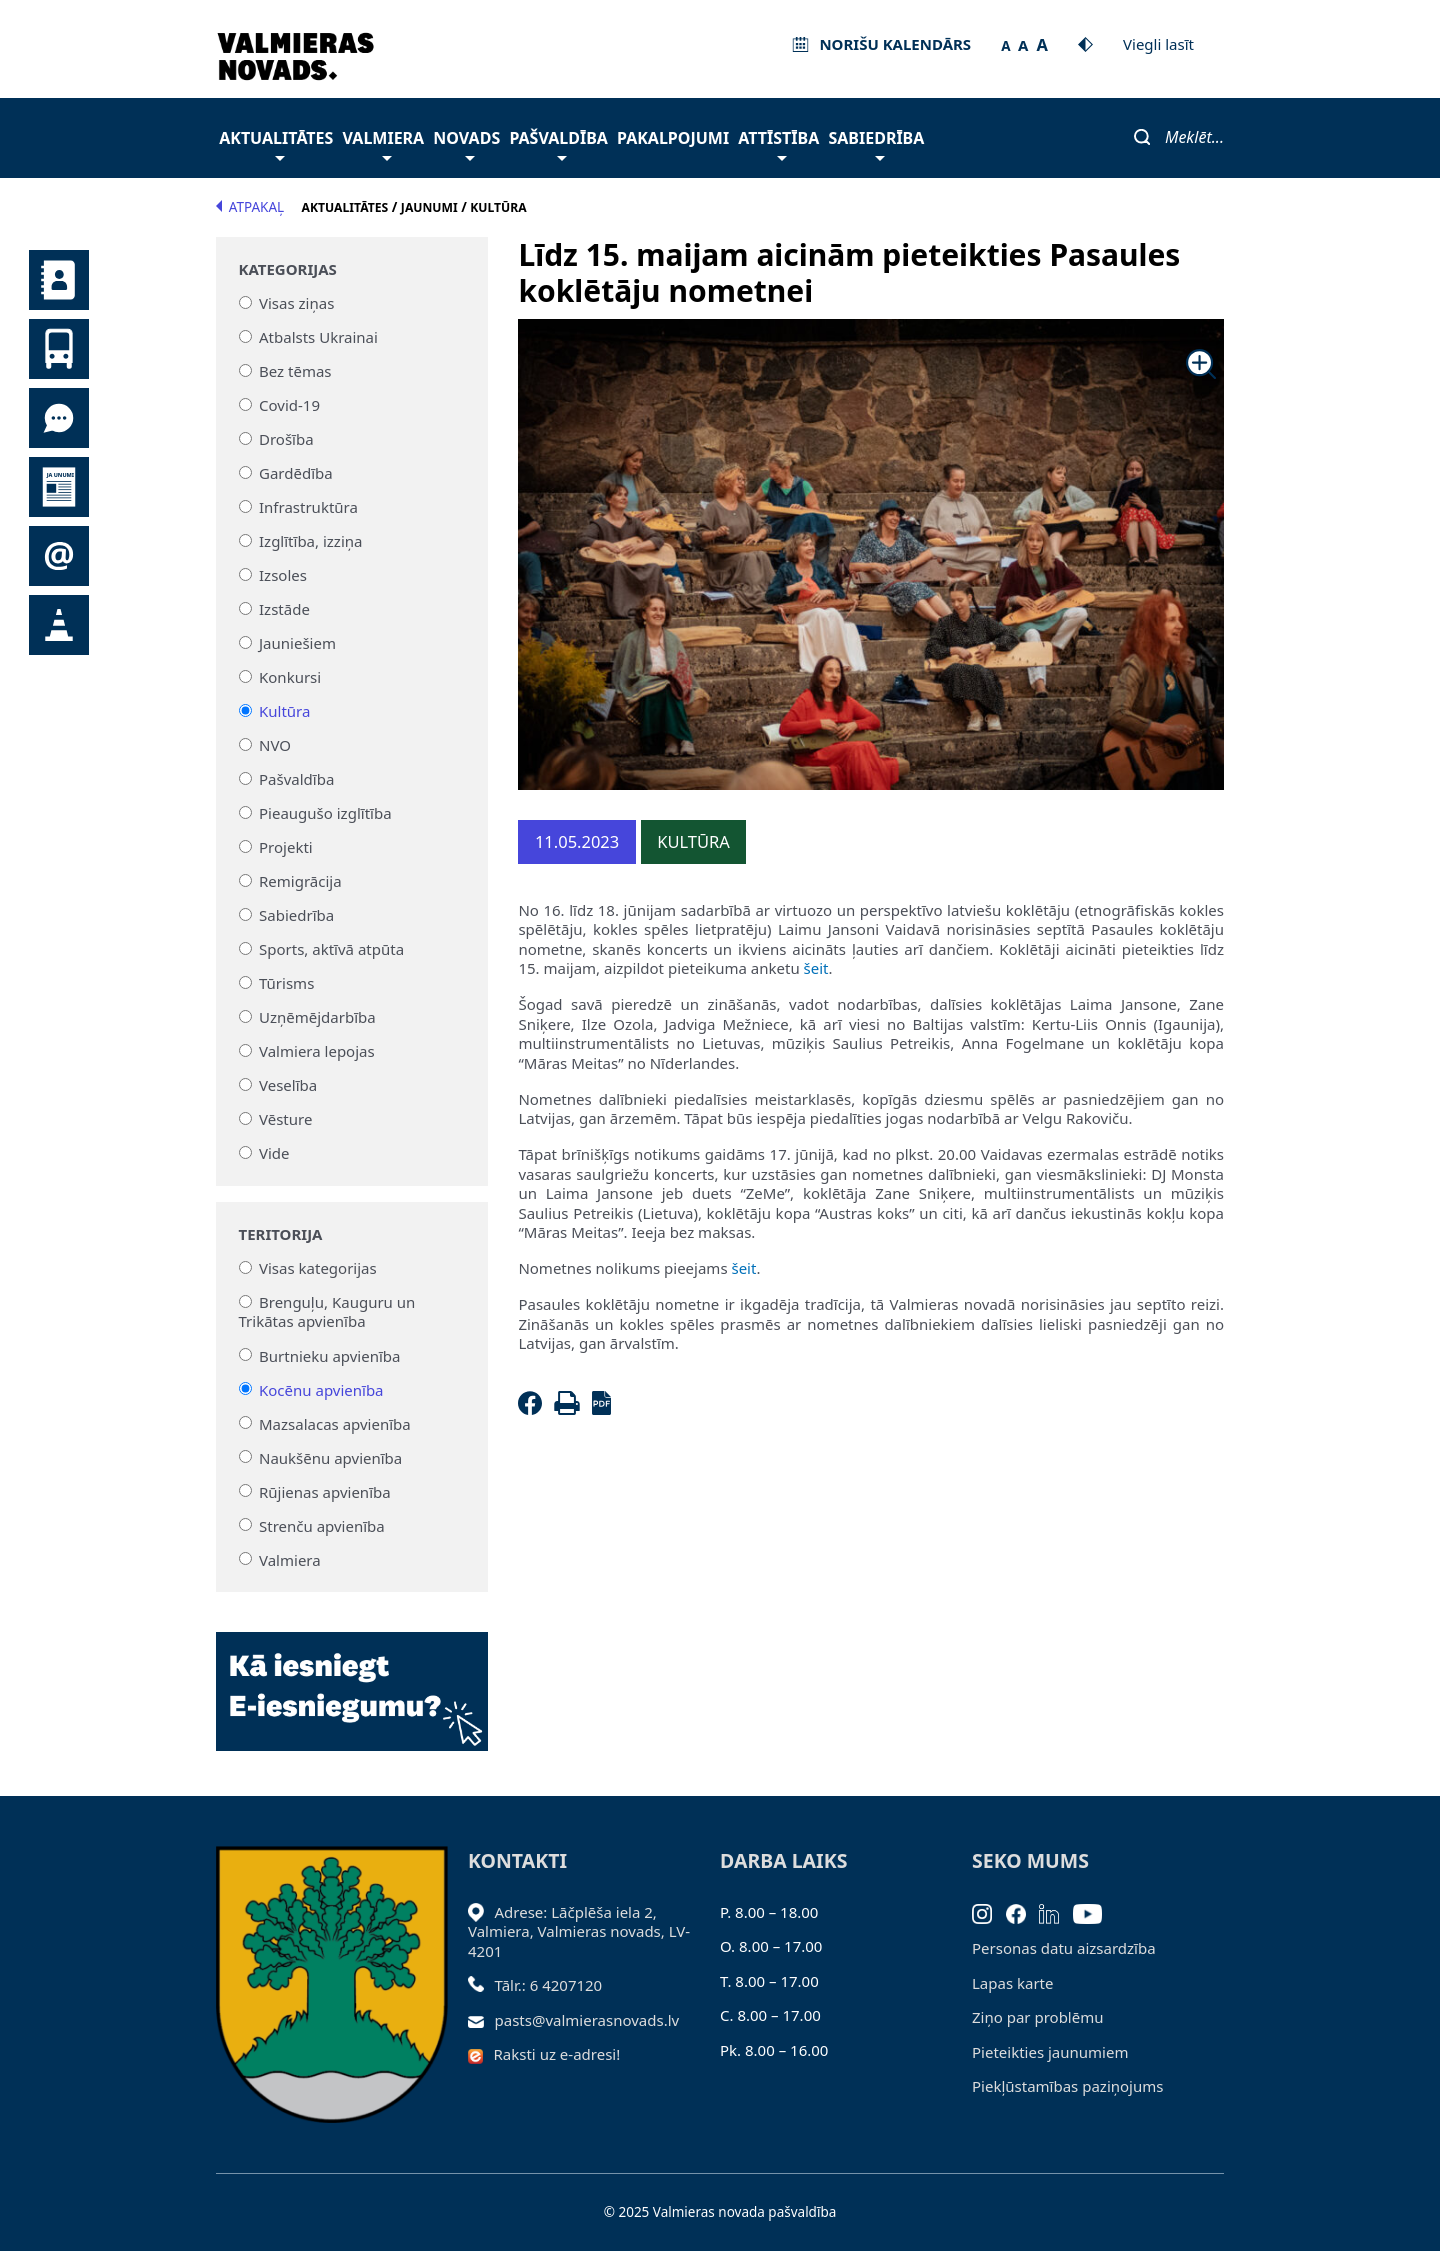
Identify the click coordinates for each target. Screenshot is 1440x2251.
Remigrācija (300, 881)
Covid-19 (289, 405)
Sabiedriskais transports (59, 349)
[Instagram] (989, 1912)
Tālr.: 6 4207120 (549, 1985)
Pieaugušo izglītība (325, 813)
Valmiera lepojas (317, 1051)
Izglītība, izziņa (310, 541)
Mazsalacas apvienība (335, 1423)
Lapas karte (1013, 1983)
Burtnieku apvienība (329, 1355)
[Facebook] (534, 1409)
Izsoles (283, 575)
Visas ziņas (296, 303)
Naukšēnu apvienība (330, 1457)
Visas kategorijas (318, 1268)
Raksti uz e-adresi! (557, 2054)
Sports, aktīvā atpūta (331, 949)
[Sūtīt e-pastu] (481, 2020)
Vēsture (285, 1119)
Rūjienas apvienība (325, 1491)
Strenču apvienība (322, 1525)
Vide (274, 1153)
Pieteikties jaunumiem (59, 556)
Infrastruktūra (308, 507)
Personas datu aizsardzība (1064, 1948)
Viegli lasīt (1158, 44)
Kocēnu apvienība (321, 1389)
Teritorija (281, 1234)
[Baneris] (352, 1680)
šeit (816, 968)
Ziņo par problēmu (1037, 2017)
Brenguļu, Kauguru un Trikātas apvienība (327, 1312)
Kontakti (59, 280)
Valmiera (384, 143)
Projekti (286, 847)
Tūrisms (286, 983)
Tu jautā (59, 418)
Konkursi (290, 677)
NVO (275, 745)
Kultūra (284, 711)
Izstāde (284, 609)
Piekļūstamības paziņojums (1067, 2086)
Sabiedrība (876, 143)
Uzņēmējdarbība (317, 1017)
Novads (466, 143)
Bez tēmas (295, 371)
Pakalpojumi (673, 138)
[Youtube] (1094, 1912)
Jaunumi (59, 487)
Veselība (288, 1085)
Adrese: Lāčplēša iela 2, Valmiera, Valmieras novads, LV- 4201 (579, 1931)
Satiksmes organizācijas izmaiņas (59, 625)
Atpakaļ (250, 207)
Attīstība (778, 143)
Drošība (286, 439)
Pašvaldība (558, 143)
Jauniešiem (297, 643)
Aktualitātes (276, 143)
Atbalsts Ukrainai (318, 337)
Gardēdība (296, 473)
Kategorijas (288, 269)
